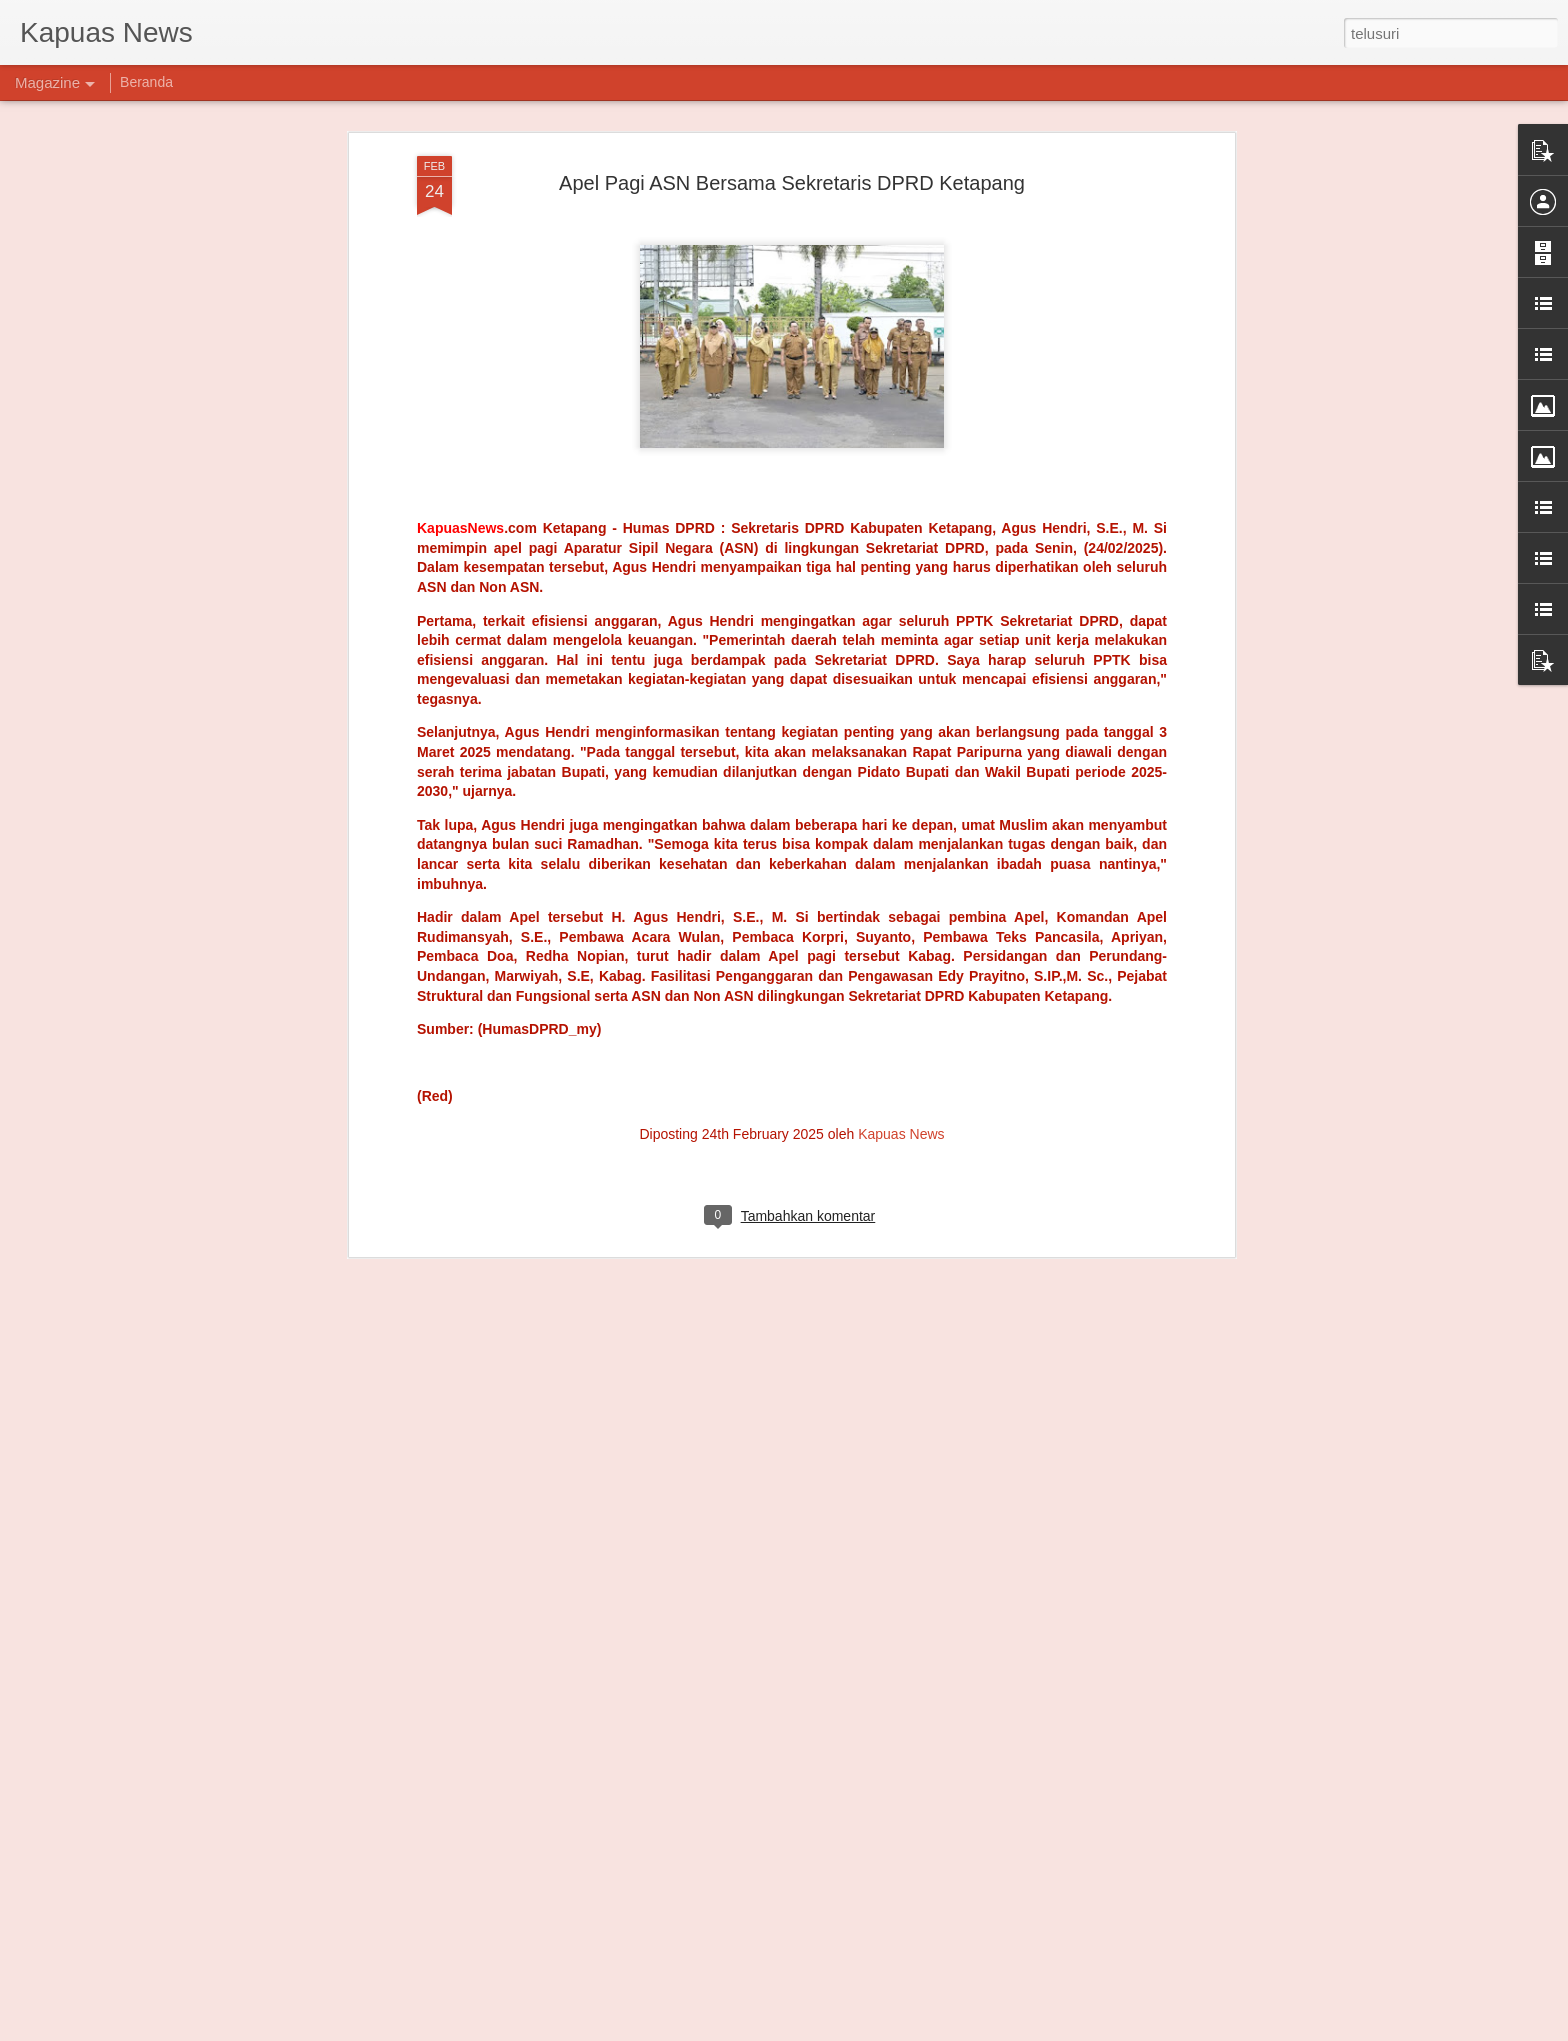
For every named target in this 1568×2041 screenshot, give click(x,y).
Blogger (835, 2030)
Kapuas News (901, 614)
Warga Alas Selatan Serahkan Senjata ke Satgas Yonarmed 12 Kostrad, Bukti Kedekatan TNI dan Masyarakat (756, 1809)
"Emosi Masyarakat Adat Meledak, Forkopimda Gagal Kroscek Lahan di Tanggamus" (772, 1573)
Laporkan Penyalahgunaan (926, 2030)
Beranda (146, 82)
